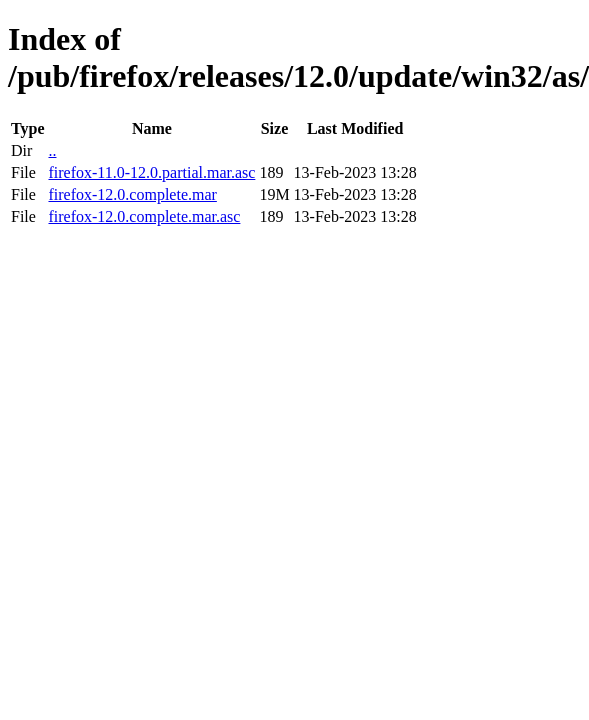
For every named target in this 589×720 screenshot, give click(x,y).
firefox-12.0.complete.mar (132, 194)
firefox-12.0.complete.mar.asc (144, 216)
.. (52, 150)
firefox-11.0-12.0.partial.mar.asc (151, 172)
